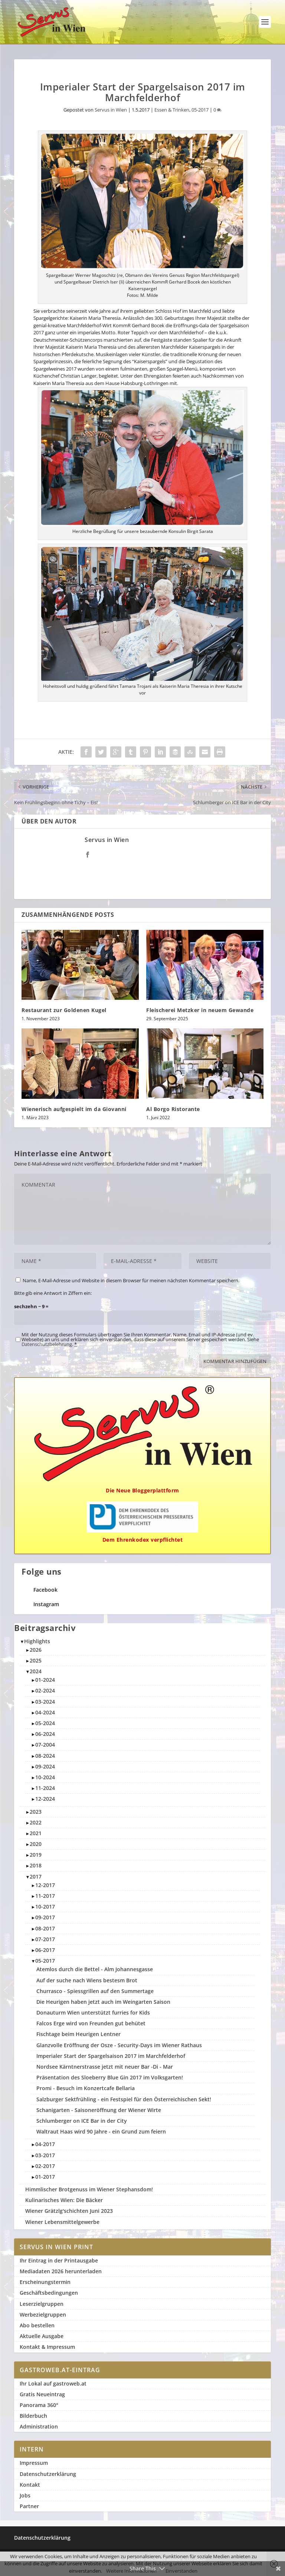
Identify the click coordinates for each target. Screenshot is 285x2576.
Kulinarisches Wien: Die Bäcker (64, 2200)
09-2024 (45, 1766)
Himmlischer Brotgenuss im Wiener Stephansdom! (89, 2189)
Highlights (37, 1641)
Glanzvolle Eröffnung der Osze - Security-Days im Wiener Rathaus (119, 2045)
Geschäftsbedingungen (49, 2292)
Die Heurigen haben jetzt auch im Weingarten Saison (103, 2001)
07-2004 (45, 1744)
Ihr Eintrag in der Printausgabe (59, 2260)
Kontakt (30, 2484)
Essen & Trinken (171, 109)
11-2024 (45, 1787)
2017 (36, 1876)
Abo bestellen (37, 2325)
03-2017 (45, 2155)
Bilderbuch (33, 2415)
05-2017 (200, 109)
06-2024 (45, 1733)
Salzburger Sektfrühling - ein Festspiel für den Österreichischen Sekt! (123, 2099)
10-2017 (45, 1906)
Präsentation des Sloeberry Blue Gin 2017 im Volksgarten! (109, 2077)
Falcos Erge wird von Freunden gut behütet (90, 2023)
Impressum (34, 2462)
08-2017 (45, 1928)
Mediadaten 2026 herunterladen (61, 2271)
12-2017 (45, 1885)
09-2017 (45, 1917)
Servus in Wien (111, 109)
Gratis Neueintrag (42, 2394)
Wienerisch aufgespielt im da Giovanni (74, 1109)
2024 (36, 1671)
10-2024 (45, 1777)
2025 (36, 1660)
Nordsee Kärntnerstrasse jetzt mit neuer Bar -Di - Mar (104, 2066)
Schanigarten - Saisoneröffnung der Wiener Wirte (98, 2109)
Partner (29, 2506)
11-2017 (45, 1895)
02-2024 (45, 1690)
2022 (36, 1822)
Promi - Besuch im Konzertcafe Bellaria (85, 2088)
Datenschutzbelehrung (47, 1344)
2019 (36, 1854)
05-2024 (45, 1723)
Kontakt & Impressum (47, 2346)
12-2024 (45, 1798)
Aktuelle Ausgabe (41, 2336)
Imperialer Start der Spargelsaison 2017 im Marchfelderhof (110, 2055)
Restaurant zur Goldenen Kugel (64, 1010)
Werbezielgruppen (43, 2314)
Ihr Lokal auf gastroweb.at (53, 2383)
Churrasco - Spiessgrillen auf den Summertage (95, 1991)
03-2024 (45, 1701)
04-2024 (45, 1712)
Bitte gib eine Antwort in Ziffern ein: (53, 1293)
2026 (36, 1649)
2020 (36, 1843)
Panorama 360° (39, 2404)
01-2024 (45, 1679)
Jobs (25, 2495)
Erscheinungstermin (45, 2281)
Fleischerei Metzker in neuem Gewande (199, 1010)
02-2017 (45, 2165)
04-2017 (45, 2144)
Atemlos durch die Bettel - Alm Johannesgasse (94, 1969)
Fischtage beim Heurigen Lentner (78, 2034)
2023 (36, 1811)
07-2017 (45, 1939)
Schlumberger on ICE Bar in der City (81, 2120)
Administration (39, 2426)
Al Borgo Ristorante (173, 1109)
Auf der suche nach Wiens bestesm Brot (86, 1980)
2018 (36, 1865)
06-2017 (45, 1949)
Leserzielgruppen (41, 2303)
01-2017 (45, 2176)
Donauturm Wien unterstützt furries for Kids (93, 2012)
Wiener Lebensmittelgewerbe (62, 2221)
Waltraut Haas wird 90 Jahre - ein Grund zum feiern (101, 2131)
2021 (36, 1833)
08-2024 (45, 1755)
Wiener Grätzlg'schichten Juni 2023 (69, 2210)
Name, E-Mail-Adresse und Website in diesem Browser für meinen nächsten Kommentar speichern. (131, 1280)
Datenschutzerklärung (48, 2473)
